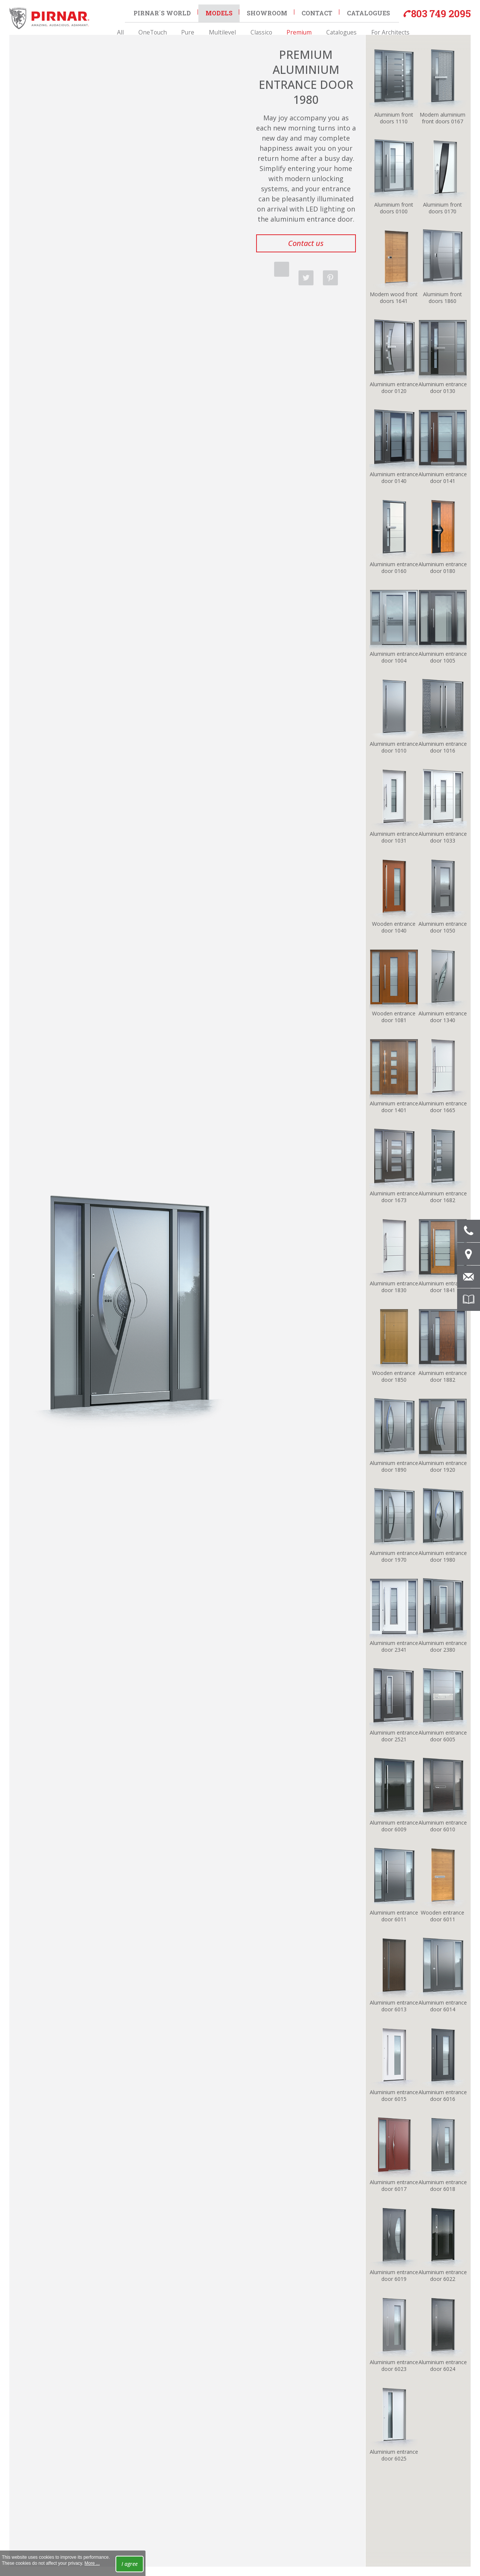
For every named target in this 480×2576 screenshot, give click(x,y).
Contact (312, 12)
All (151, 26)
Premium (280, 26)
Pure (199, 26)
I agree (130, 2563)
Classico (252, 26)
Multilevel (224, 26)
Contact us (306, 243)
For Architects (351, 26)
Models (216, 12)
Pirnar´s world (161, 12)
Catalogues (312, 26)
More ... (92, 2563)
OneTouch (173, 26)
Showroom (263, 12)
